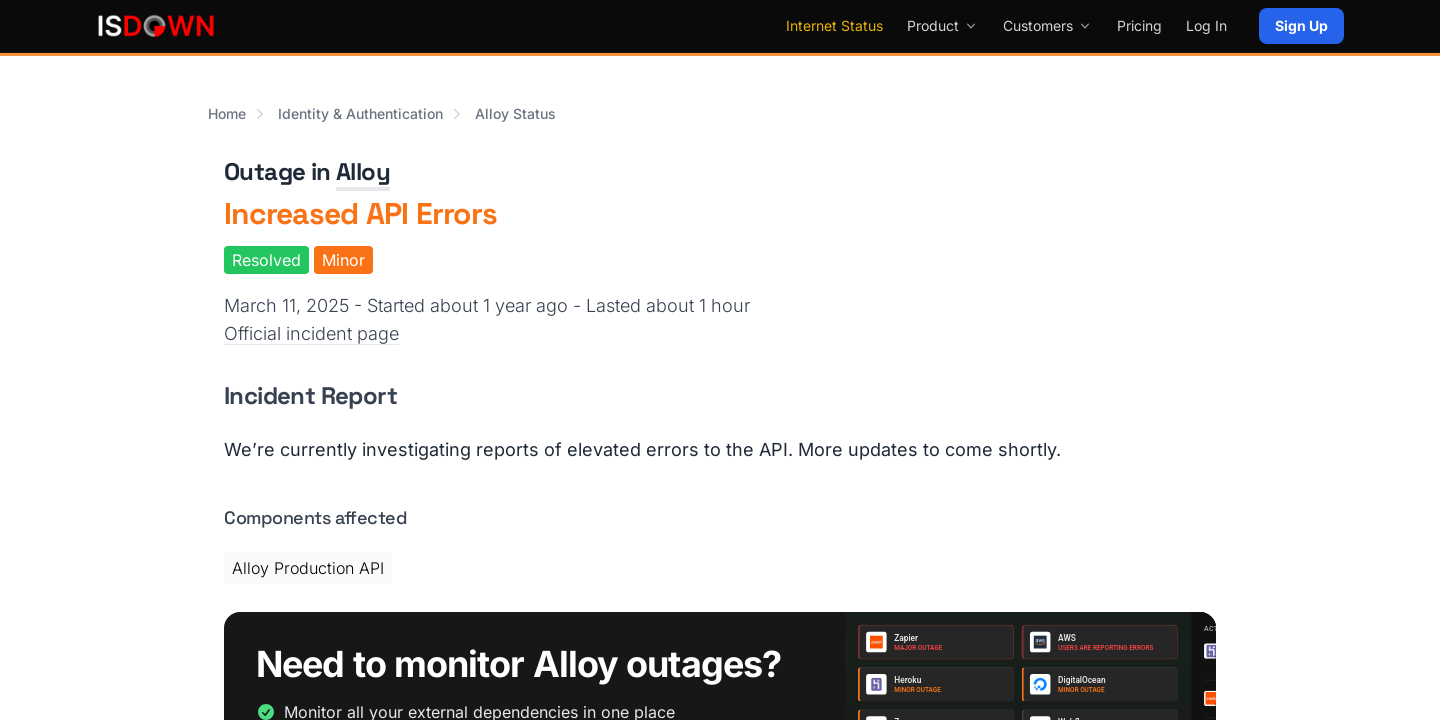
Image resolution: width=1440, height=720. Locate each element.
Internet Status (834, 25)
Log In (1206, 25)
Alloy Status (515, 113)
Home (227, 113)
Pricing (1139, 25)
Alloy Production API (308, 568)
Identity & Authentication (360, 113)
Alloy (363, 171)
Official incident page (311, 333)
